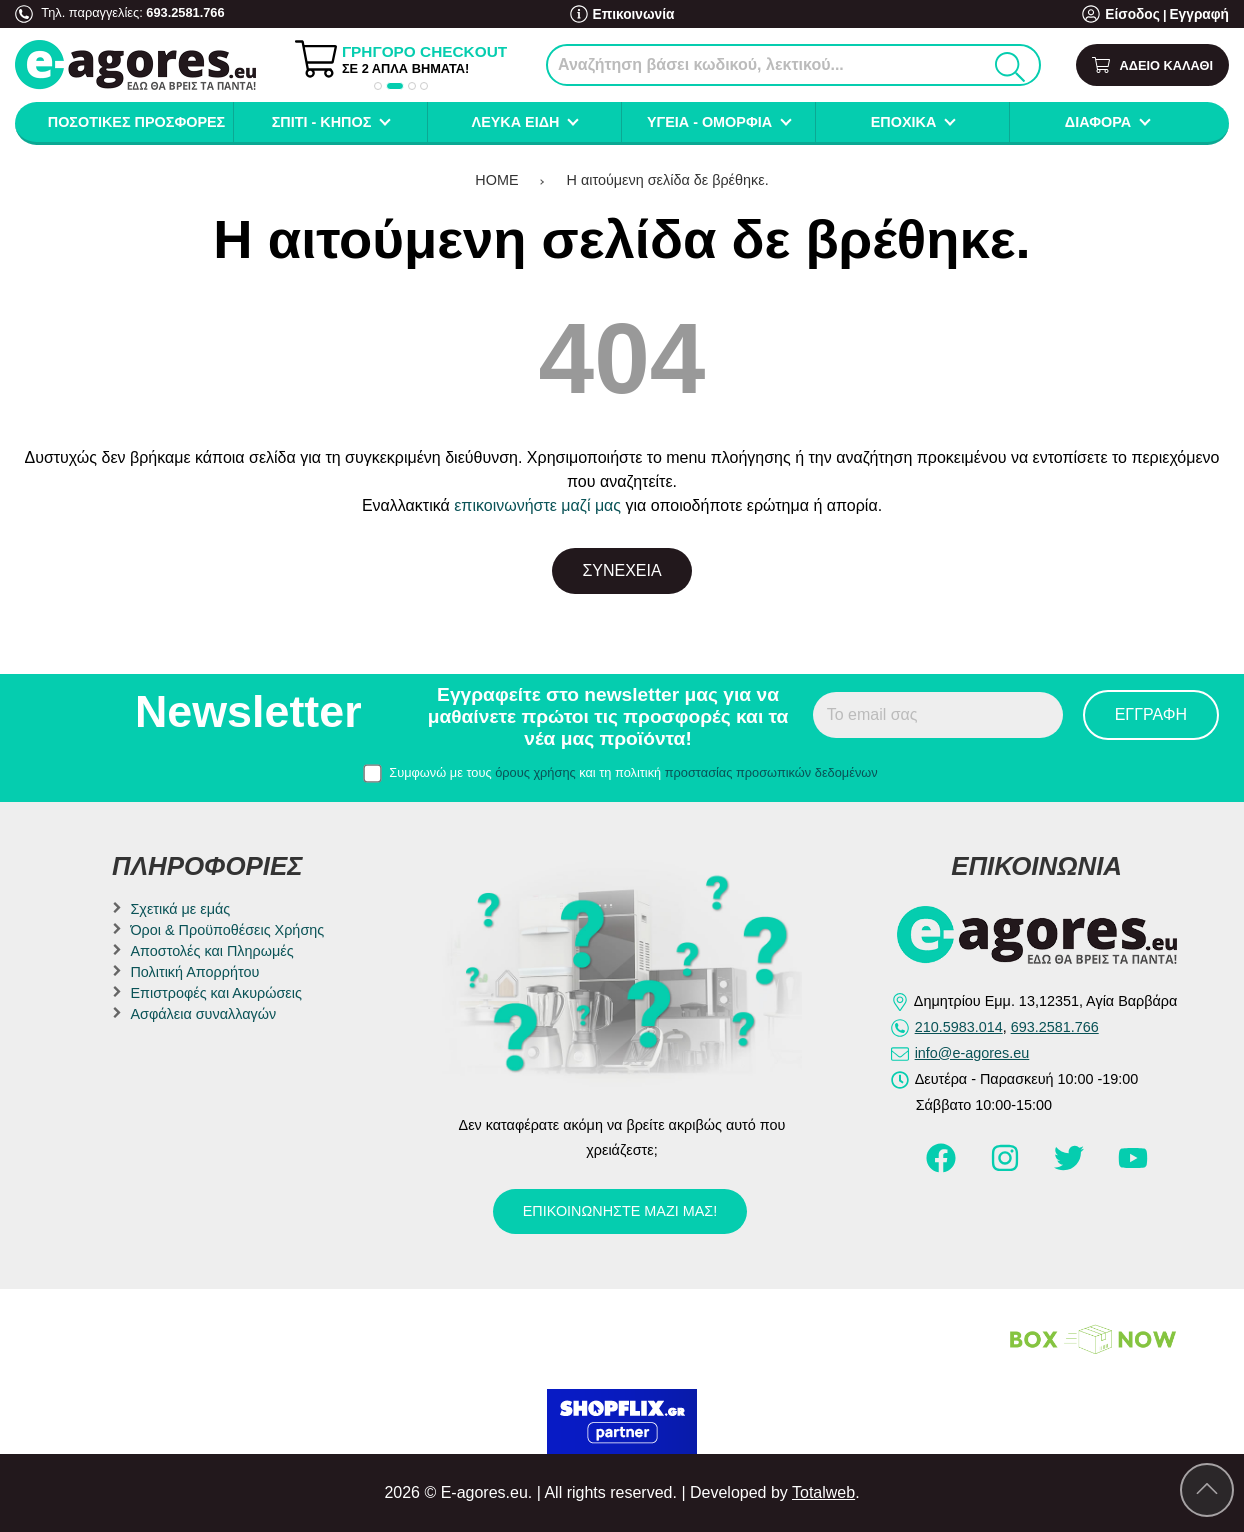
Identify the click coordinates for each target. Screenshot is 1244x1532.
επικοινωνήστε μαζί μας (537, 505)
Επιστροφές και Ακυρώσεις (215, 993)
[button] (378, 86)
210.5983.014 (959, 1027)
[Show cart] (1152, 65)
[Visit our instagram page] (1007, 1167)
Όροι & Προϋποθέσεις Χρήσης (227, 930)
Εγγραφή (1201, 14)
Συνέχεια (621, 570)
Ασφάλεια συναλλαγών (203, 1014)
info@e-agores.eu (972, 1053)
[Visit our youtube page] (1133, 1167)
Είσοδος (1138, 14)
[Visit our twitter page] (1071, 1167)
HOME (496, 180)
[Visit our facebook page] (943, 1167)
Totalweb (823, 1492)
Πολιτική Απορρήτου (194, 972)
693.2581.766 (185, 12)
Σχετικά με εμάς (180, 909)
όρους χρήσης (535, 772)
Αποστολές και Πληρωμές (211, 951)
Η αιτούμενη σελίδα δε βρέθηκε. (668, 180)
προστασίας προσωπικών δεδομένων (771, 772)
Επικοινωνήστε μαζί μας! (620, 1211)
